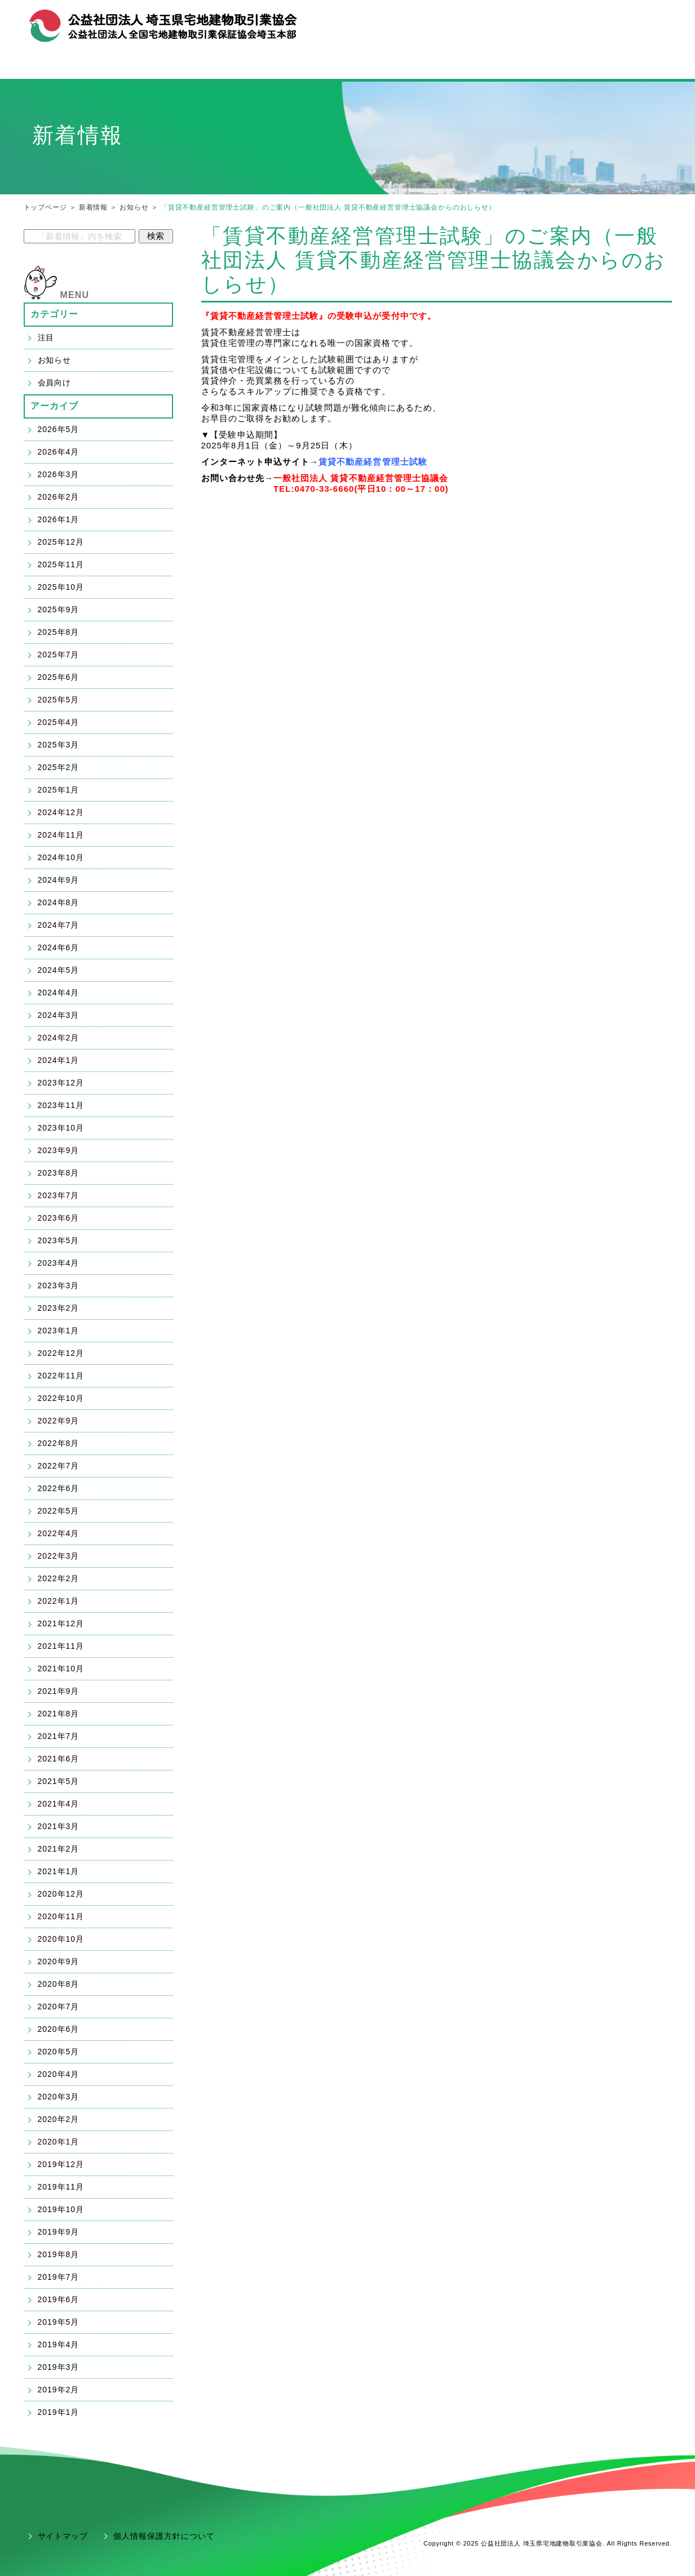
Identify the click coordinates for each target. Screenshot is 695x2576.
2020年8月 (58, 1983)
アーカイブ (54, 406)
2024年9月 (58, 879)
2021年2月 (58, 1848)
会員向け (55, 382)
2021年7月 (58, 1736)
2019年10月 (61, 2209)
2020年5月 (58, 2051)
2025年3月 (58, 744)
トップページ (45, 207)
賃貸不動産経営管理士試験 (372, 461)
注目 (46, 337)
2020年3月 (58, 2096)
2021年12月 (61, 1623)
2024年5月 (58, 970)
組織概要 (563, 21)
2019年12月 (61, 2164)
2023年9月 (58, 1150)
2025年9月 (58, 609)
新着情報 (93, 207)
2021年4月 (58, 1803)
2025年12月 (61, 541)
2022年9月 (58, 1420)
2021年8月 (58, 1713)
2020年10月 (61, 1938)
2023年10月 (61, 1127)
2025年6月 (58, 677)
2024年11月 (61, 834)
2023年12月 (61, 1082)
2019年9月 (58, 2231)
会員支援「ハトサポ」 (569, 65)
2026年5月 (58, 429)
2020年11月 (61, 1916)
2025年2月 (58, 767)
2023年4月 (58, 1262)
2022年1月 (58, 1600)
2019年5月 (58, 2321)
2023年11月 (61, 1105)
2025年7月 (58, 654)
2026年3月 (58, 474)
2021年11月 (61, 1645)
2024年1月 (58, 1060)
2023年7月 (58, 1195)
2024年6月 (58, 947)
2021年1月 (58, 1871)
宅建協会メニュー (126, 66)
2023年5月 (58, 1240)
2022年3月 (58, 1555)
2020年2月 (58, 2119)
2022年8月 (58, 1443)
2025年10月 (61, 586)
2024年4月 (58, 992)
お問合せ (606, 21)
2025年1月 (58, 789)
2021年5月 (58, 1781)
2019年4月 (58, 2344)
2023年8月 (58, 1172)
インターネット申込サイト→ (260, 461)
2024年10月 (61, 857)
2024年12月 (61, 812)
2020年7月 (58, 2006)
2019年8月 (58, 2254)
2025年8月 (58, 632)
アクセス (650, 21)
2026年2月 (58, 496)
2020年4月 (58, 2074)
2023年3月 (58, 1285)
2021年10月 (61, 1668)
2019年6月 (58, 2299)
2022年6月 (58, 1488)
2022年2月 (58, 1578)
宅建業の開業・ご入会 (347, 65)
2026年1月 (58, 519)
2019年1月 (58, 2412)
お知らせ (133, 207)
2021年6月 (58, 1758)
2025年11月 (61, 564)
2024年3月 (58, 1015)
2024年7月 (58, 924)
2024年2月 (58, 1037)
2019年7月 (58, 2276)
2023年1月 (58, 1330)
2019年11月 (61, 2186)
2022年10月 (61, 1398)
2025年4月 (58, 722)
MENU (75, 295)
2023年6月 (58, 1217)
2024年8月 (58, 902)
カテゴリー (54, 314)
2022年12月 (61, 1353)
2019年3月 (58, 2367)
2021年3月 (58, 1826)
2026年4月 (58, 451)
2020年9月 (58, 1961)
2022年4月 (58, 1533)
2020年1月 (58, 2141)
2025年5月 (58, 699)
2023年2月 (58, 1308)
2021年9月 (58, 1691)
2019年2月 (58, 2389)
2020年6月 (58, 2029)
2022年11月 (61, 1375)
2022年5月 (58, 1510)
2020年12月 (61, 1893)
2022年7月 (58, 1465)
